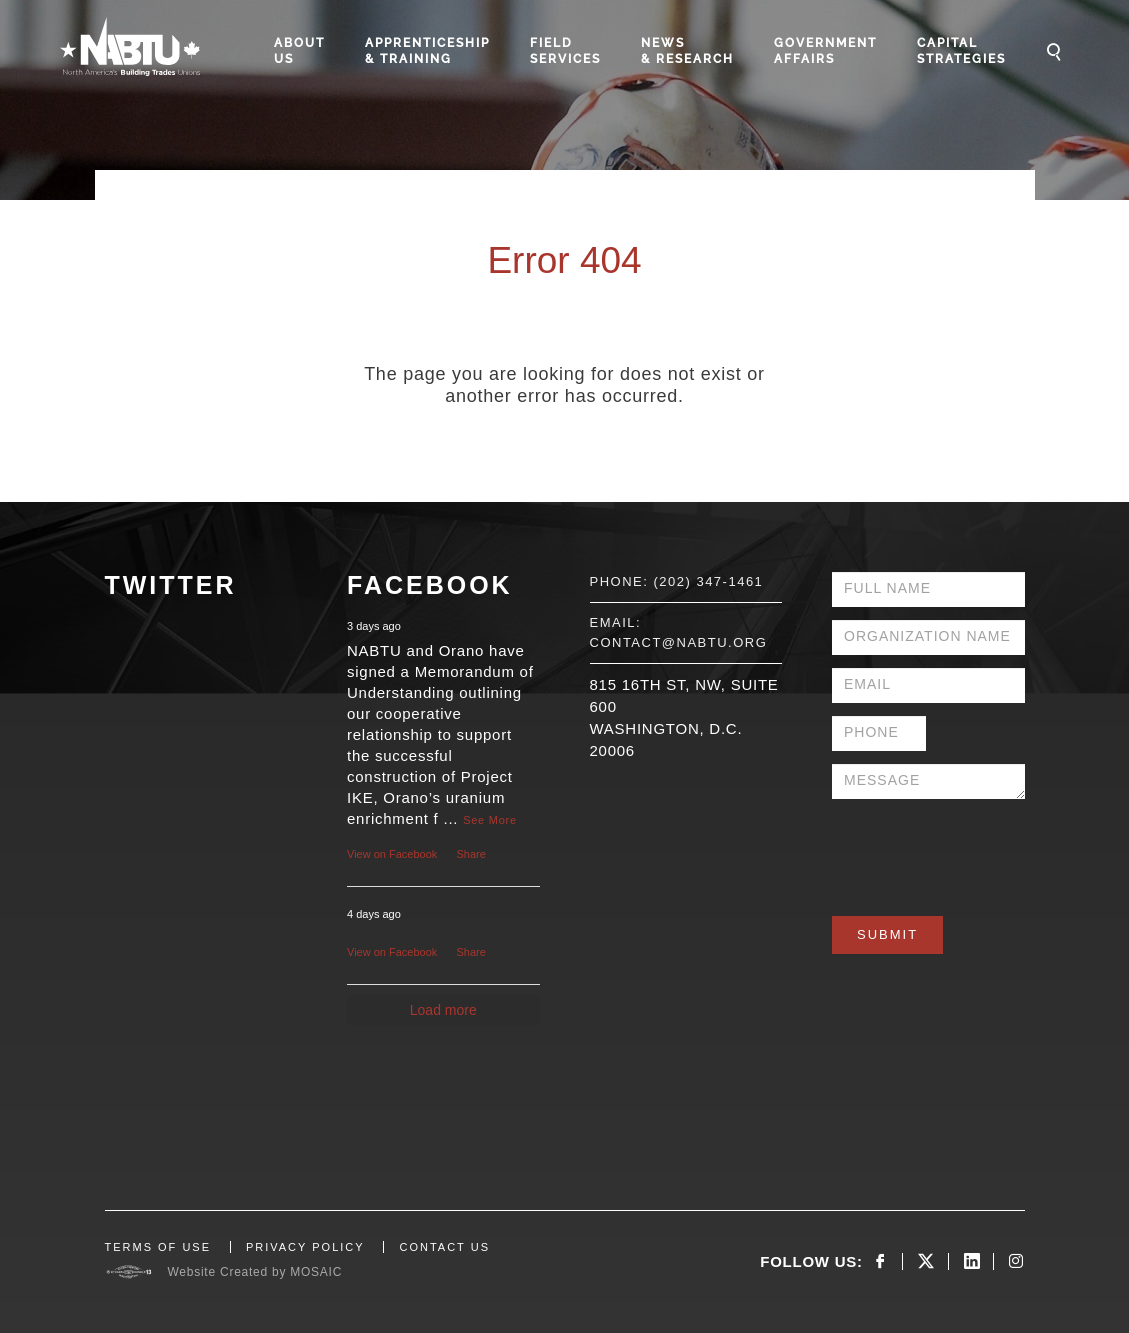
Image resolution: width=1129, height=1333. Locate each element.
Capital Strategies (961, 51)
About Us (299, 51)
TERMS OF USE (158, 1247)
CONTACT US (444, 1247)
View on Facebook (392, 854)
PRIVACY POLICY (305, 1247)
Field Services (565, 51)
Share (471, 854)
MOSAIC (316, 1272)
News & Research (687, 51)
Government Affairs (825, 51)
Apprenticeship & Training (427, 51)
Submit (887, 934)
